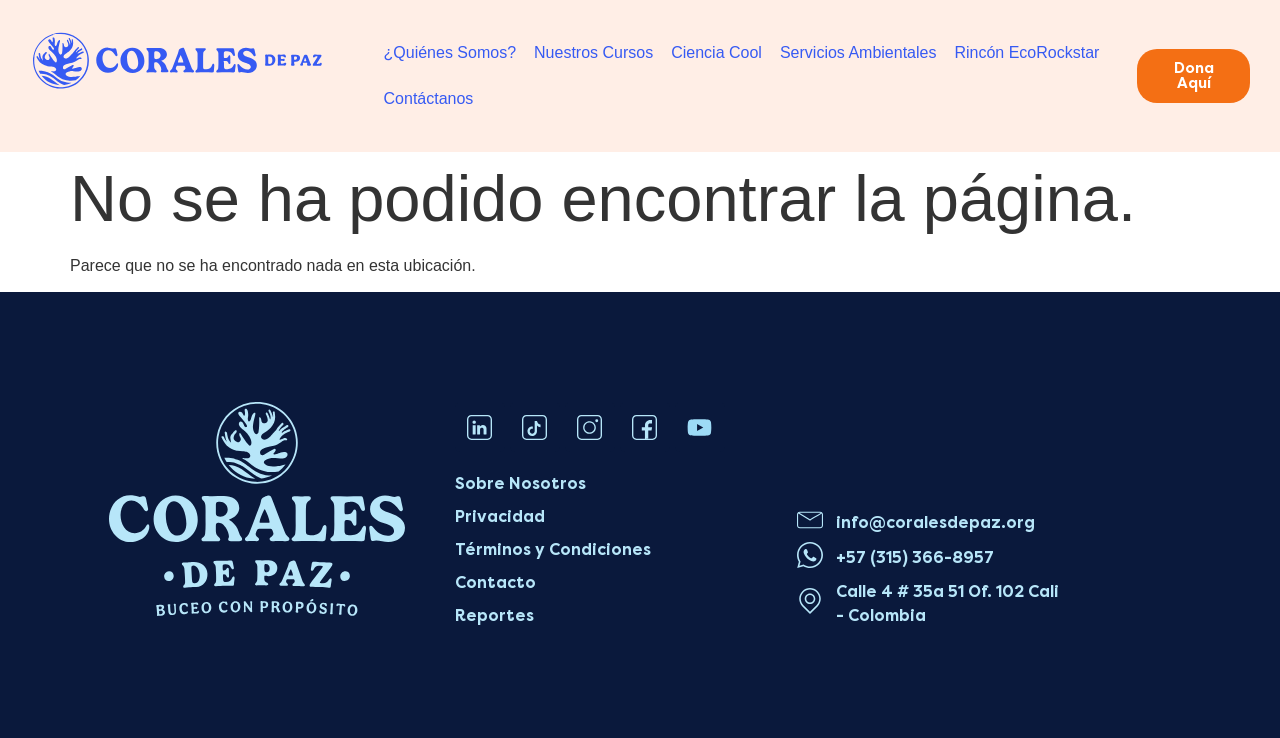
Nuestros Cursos (593, 52)
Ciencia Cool (716, 52)
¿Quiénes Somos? (450, 52)
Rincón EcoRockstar (1026, 52)
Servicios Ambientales (858, 52)
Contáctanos (429, 98)
